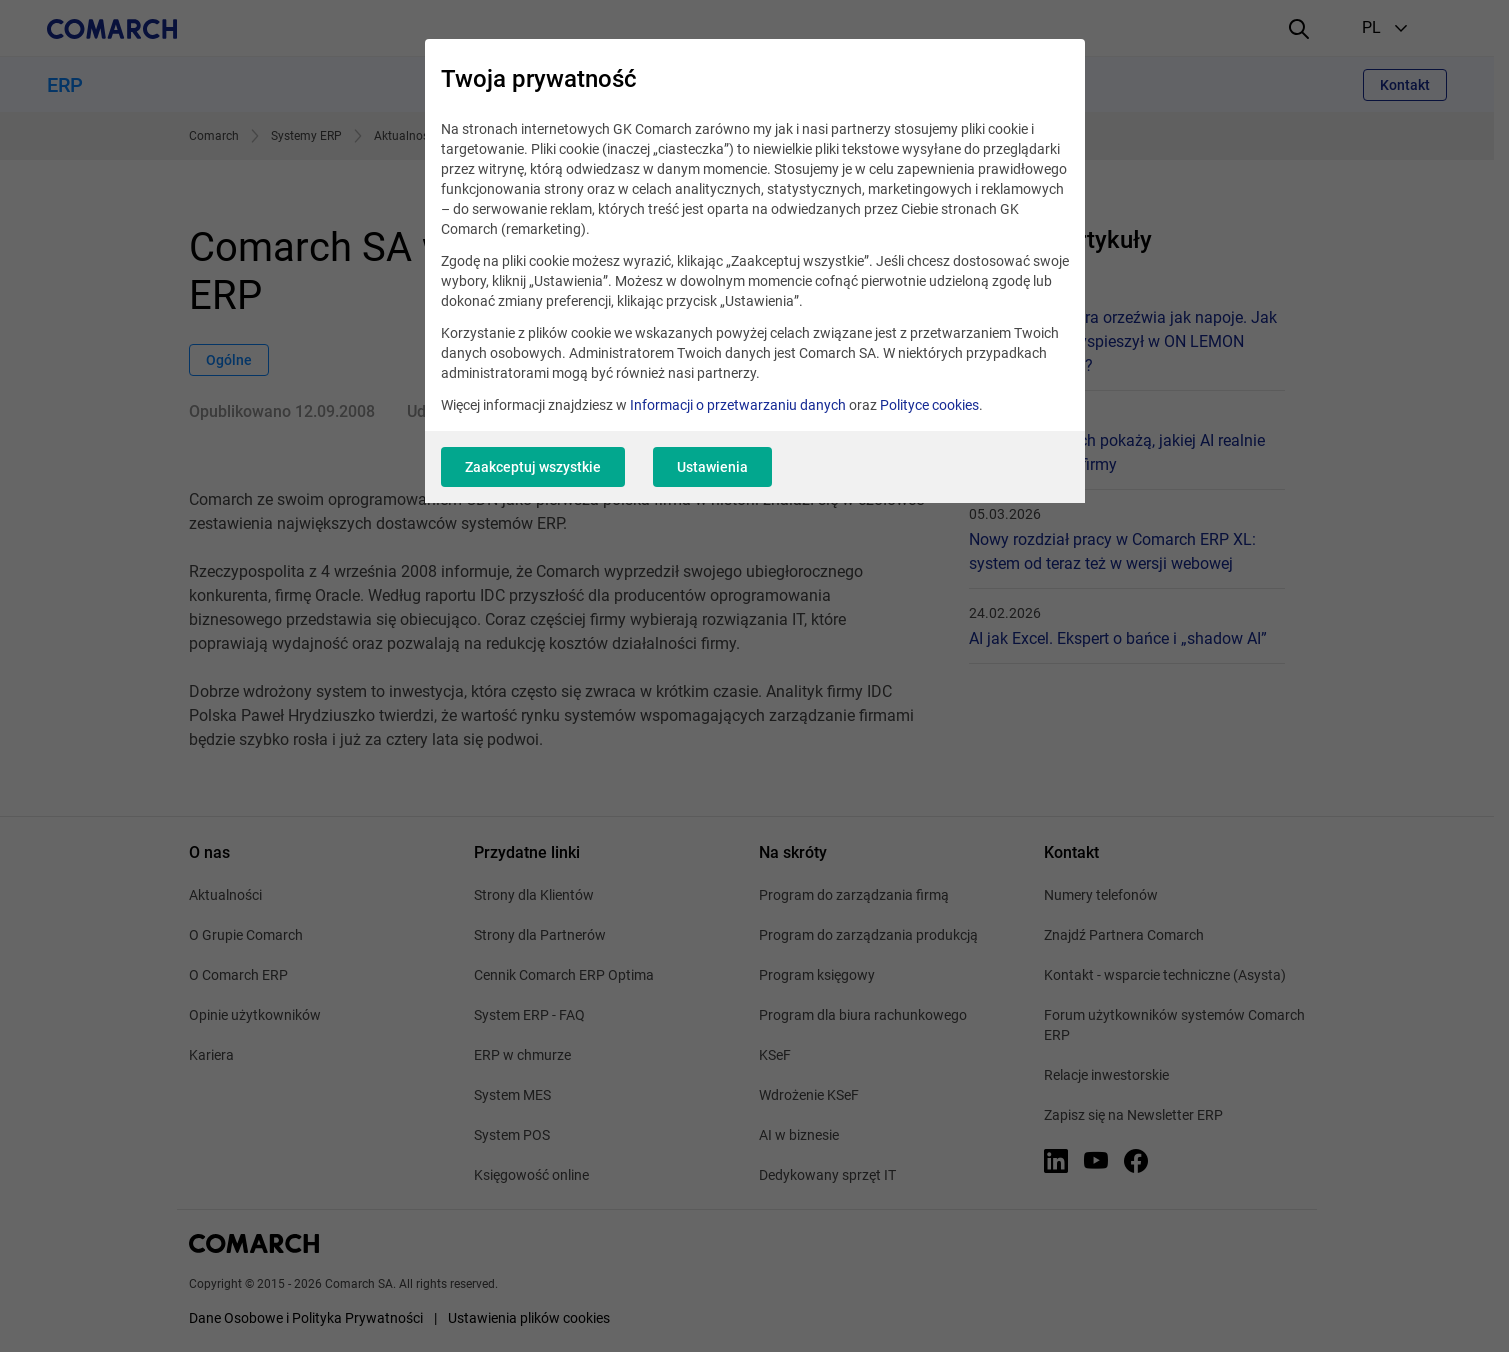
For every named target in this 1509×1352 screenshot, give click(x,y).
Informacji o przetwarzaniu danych (738, 405)
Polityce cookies (929, 405)
